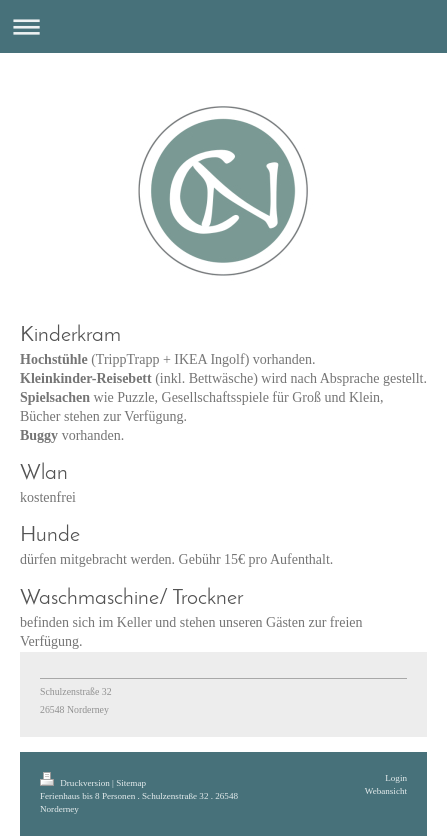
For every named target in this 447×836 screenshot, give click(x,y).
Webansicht (386, 791)
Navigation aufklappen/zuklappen (223, 26)
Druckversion (76, 783)
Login (396, 778)
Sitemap (131, 783)
